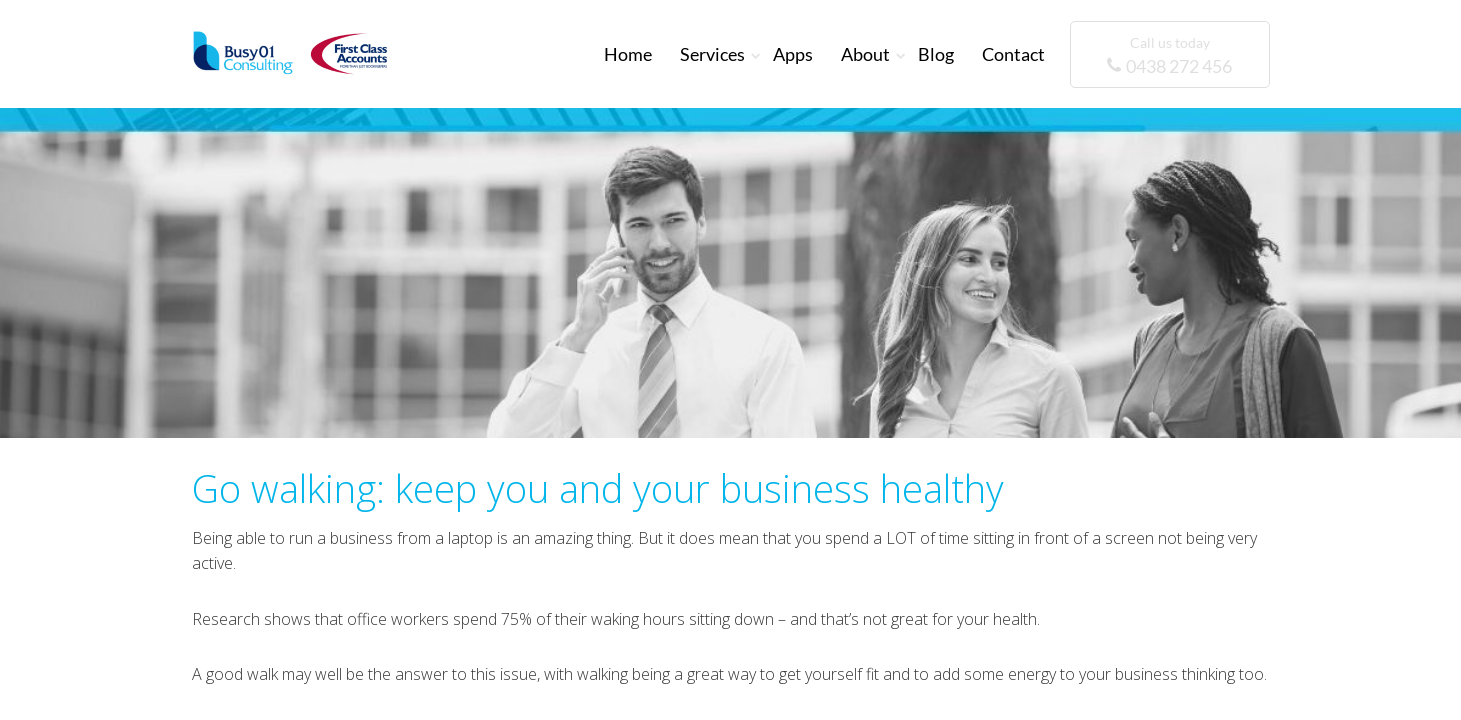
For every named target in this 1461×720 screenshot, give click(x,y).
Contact (1013, 54)
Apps (793, 54)
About (865, 54)
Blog (936, 54)
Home (628, 54)
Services (712, 54)
